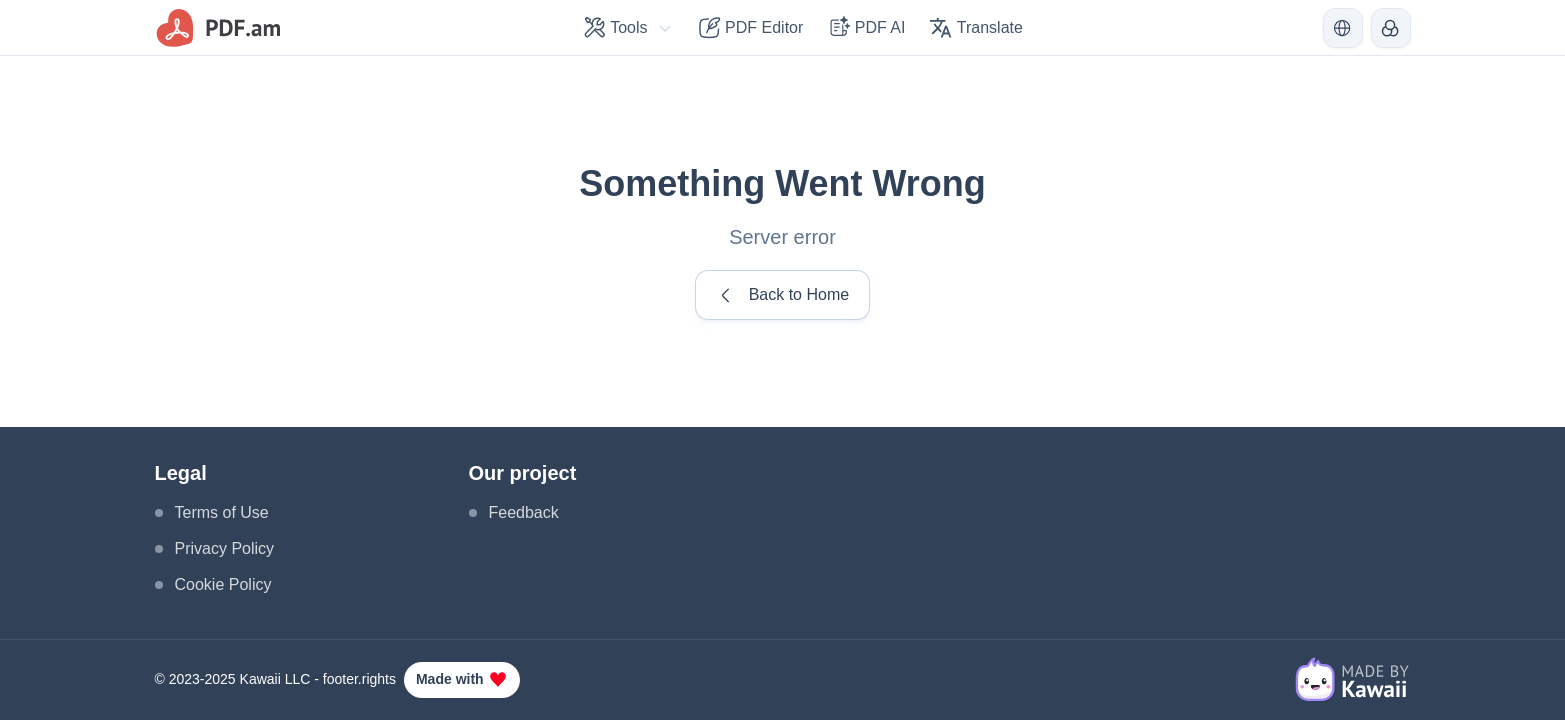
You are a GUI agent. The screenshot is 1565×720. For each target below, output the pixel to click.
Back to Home (782, 295)
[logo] (219, 28)
